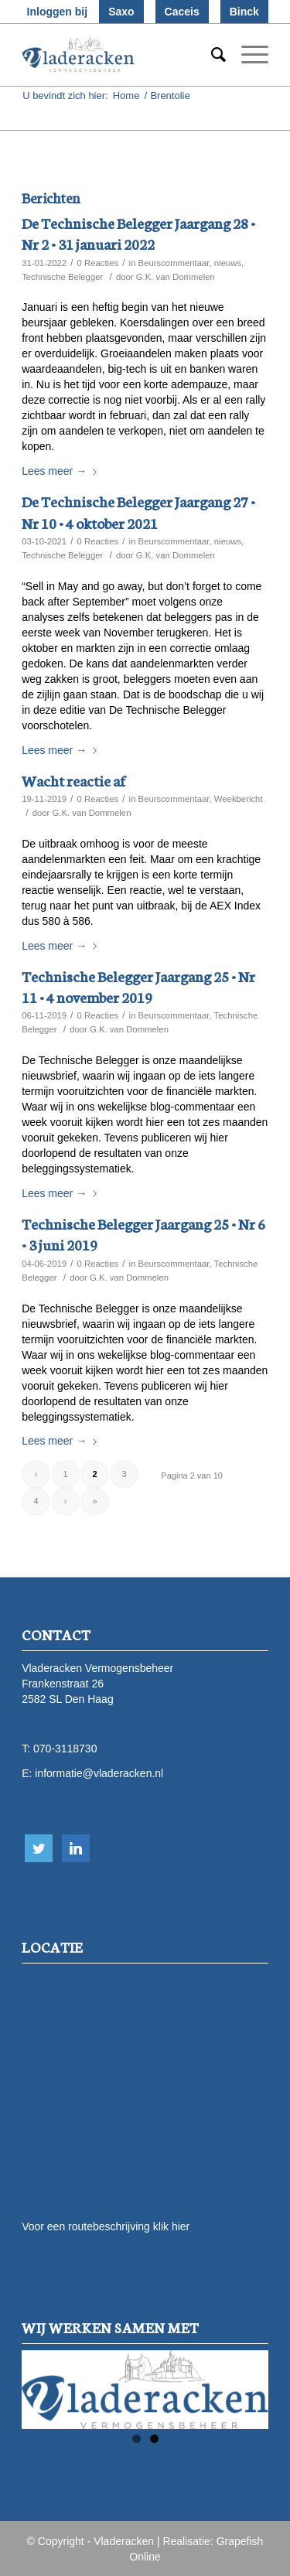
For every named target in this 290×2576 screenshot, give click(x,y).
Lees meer (62, 471)
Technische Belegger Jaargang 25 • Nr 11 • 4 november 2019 (138, 986)
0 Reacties (98, 263)
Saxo (121, 11)
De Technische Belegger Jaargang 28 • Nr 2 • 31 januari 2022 (138, 233)
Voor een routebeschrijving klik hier (105, 2226)
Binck (244, 11)
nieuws (227, 263)
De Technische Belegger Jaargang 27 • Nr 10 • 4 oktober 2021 (138, 511)
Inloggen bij (57, 11)
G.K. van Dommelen (175, 276)
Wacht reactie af (73, 779)
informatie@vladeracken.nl (99, 1773)
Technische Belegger (62, 276)
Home (126, 95)
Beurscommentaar (174, 263)
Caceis (182, 11)
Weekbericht (238, 799)
